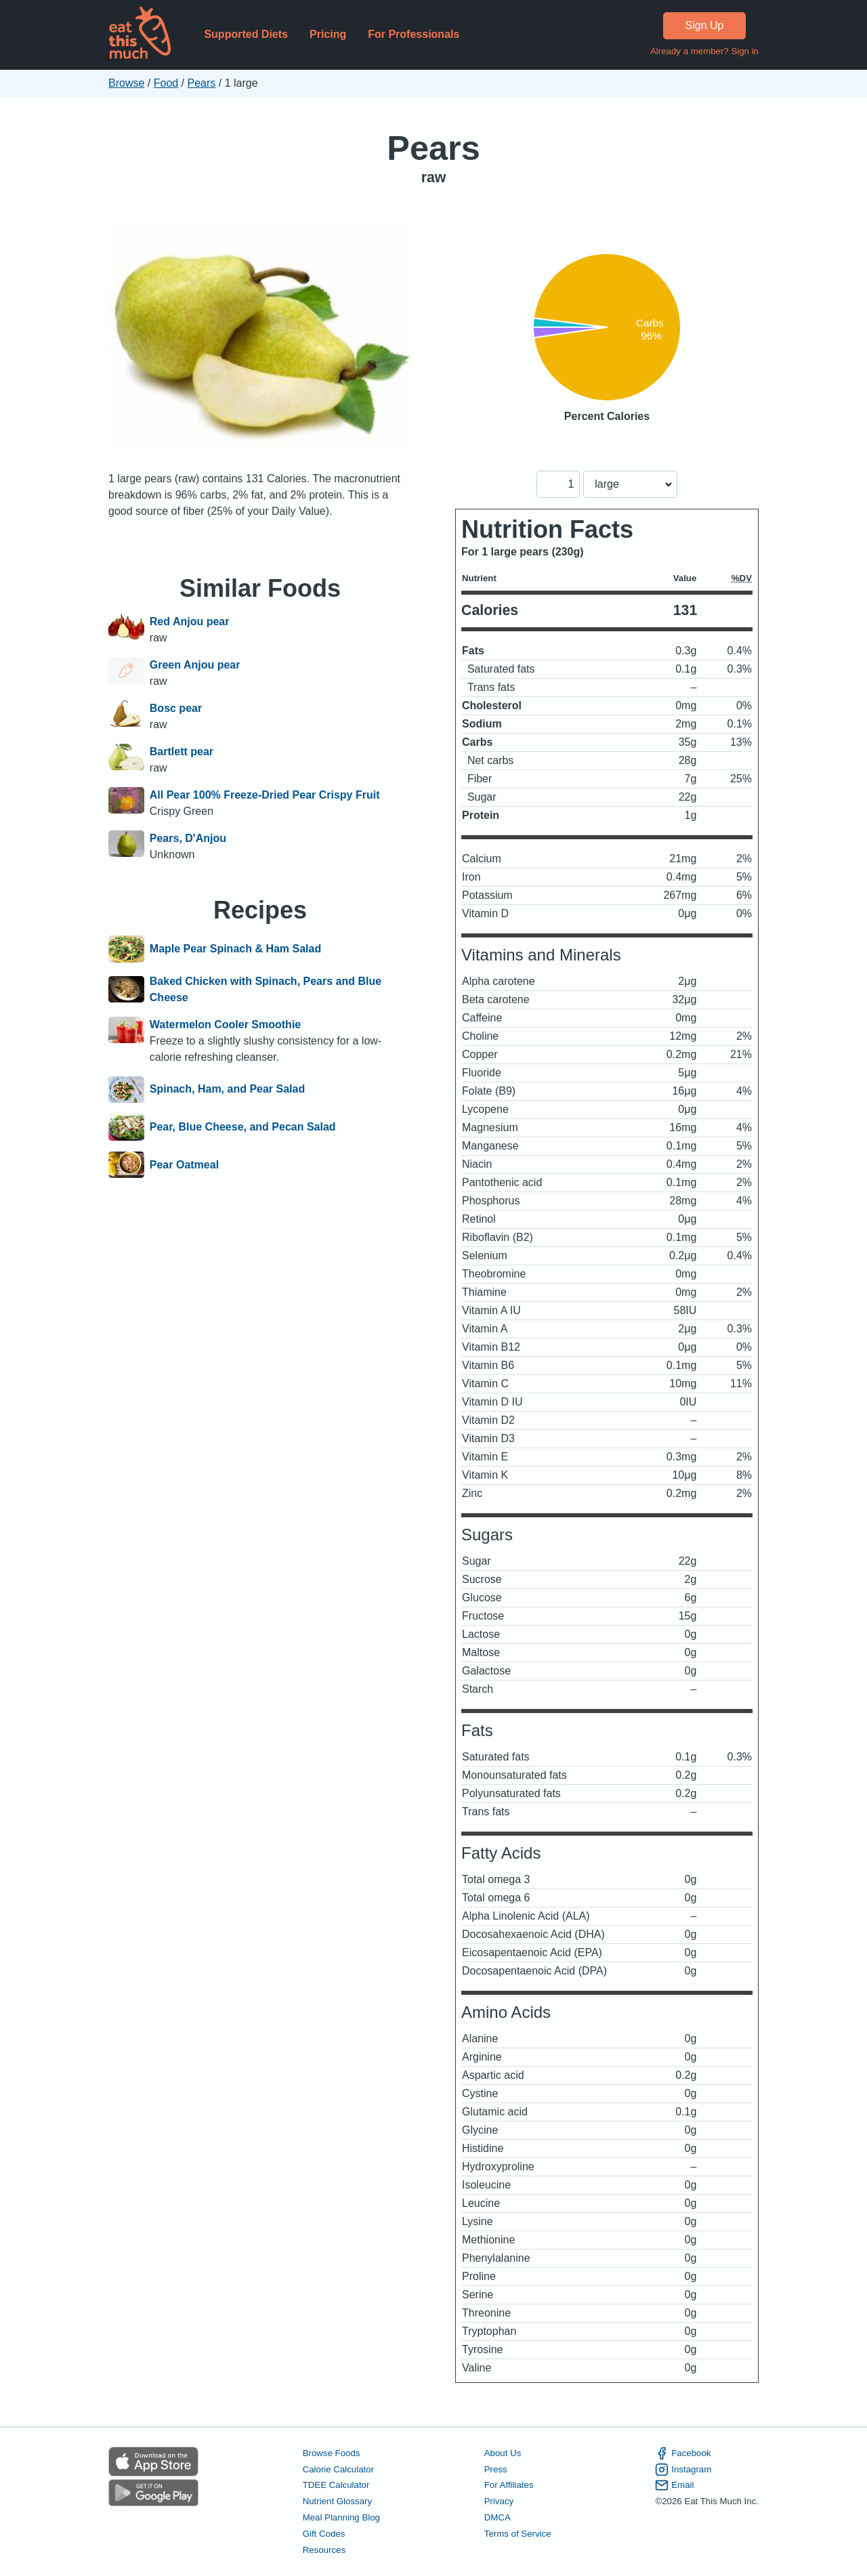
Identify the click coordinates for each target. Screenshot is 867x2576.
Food (166, 83)
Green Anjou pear (195, 665)
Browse (126, 83)
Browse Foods (331, 2453)
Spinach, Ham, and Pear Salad (227, 1089)
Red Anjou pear (190, 621)
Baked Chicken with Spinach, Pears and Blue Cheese (265, 989)
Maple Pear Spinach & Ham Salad (235, 949)
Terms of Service (517, 2534)
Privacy (499, 2501)
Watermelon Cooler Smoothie (225, 1024)
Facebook (683, 2453)
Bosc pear (176, 708)
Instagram (683, 2469)
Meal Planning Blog (341, 2517)
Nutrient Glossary (337, 2501)
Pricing (328, 34)
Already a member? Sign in (704, 51)
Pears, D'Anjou (188, 838)
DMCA (497, 2517)
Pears (202, 83)
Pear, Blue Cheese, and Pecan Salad (243, 1127)
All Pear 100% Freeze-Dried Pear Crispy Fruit (265, 795)
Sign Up (704, 25)
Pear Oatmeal (184, 1165)
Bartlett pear (181, 751)
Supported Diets (246, 34)
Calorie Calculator (338, 2469)
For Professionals (413, 34)
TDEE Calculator (336, 2485)
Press (495, 2469)
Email (674, 2485)
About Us (503, 2453)
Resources (324, 2550)
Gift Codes (324, 2534)
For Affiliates (509, 2485)
